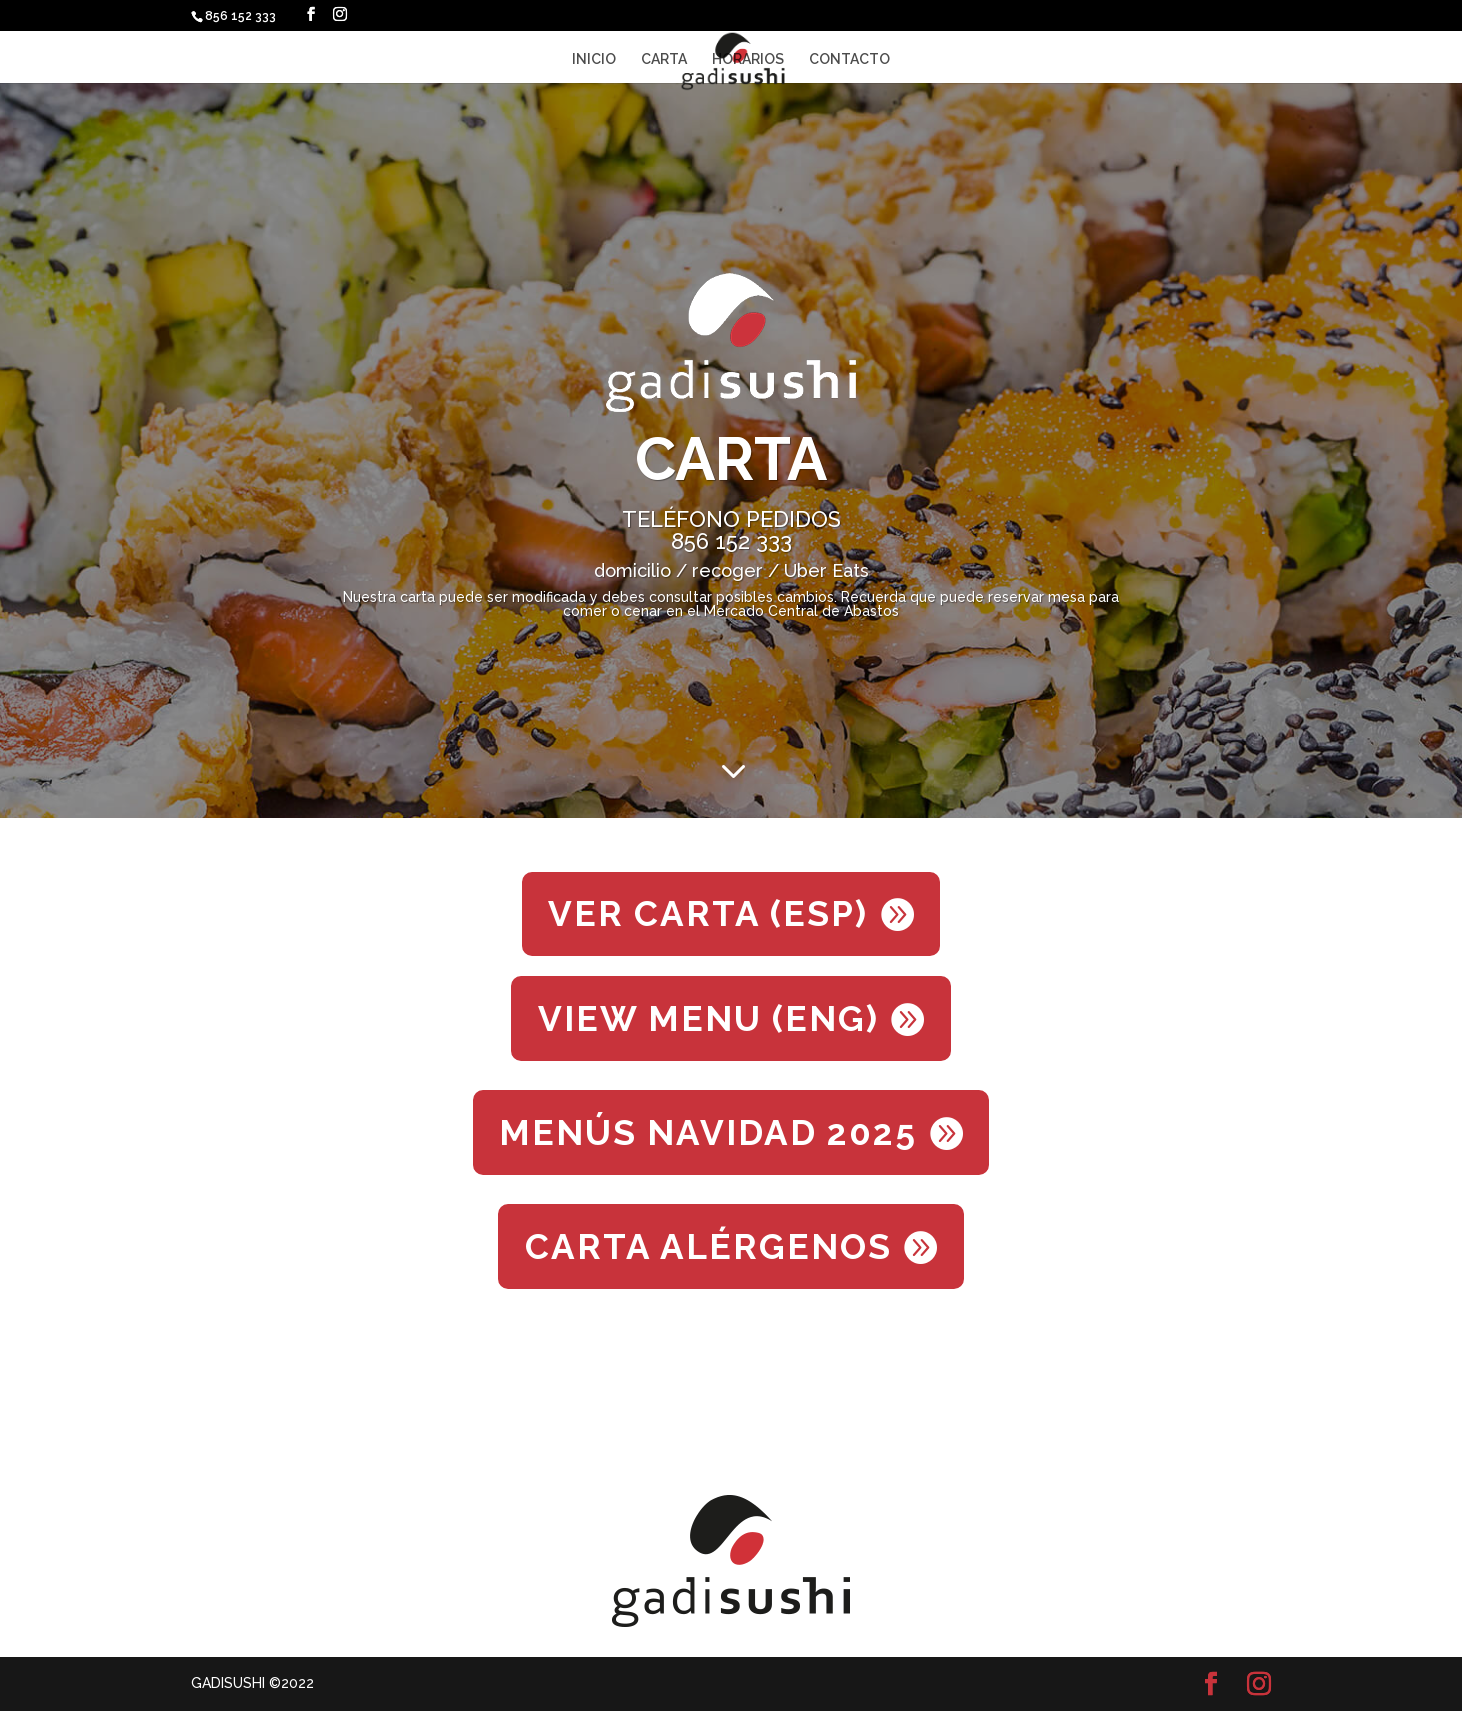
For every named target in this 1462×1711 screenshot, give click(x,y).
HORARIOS (748, 59)
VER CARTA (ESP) (708, 913)
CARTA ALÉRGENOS (708, 1246)
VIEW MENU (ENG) (708, 1018)
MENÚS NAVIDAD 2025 (708, 1132)
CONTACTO (849, 59)
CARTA (664, 59)
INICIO (594, 59)
